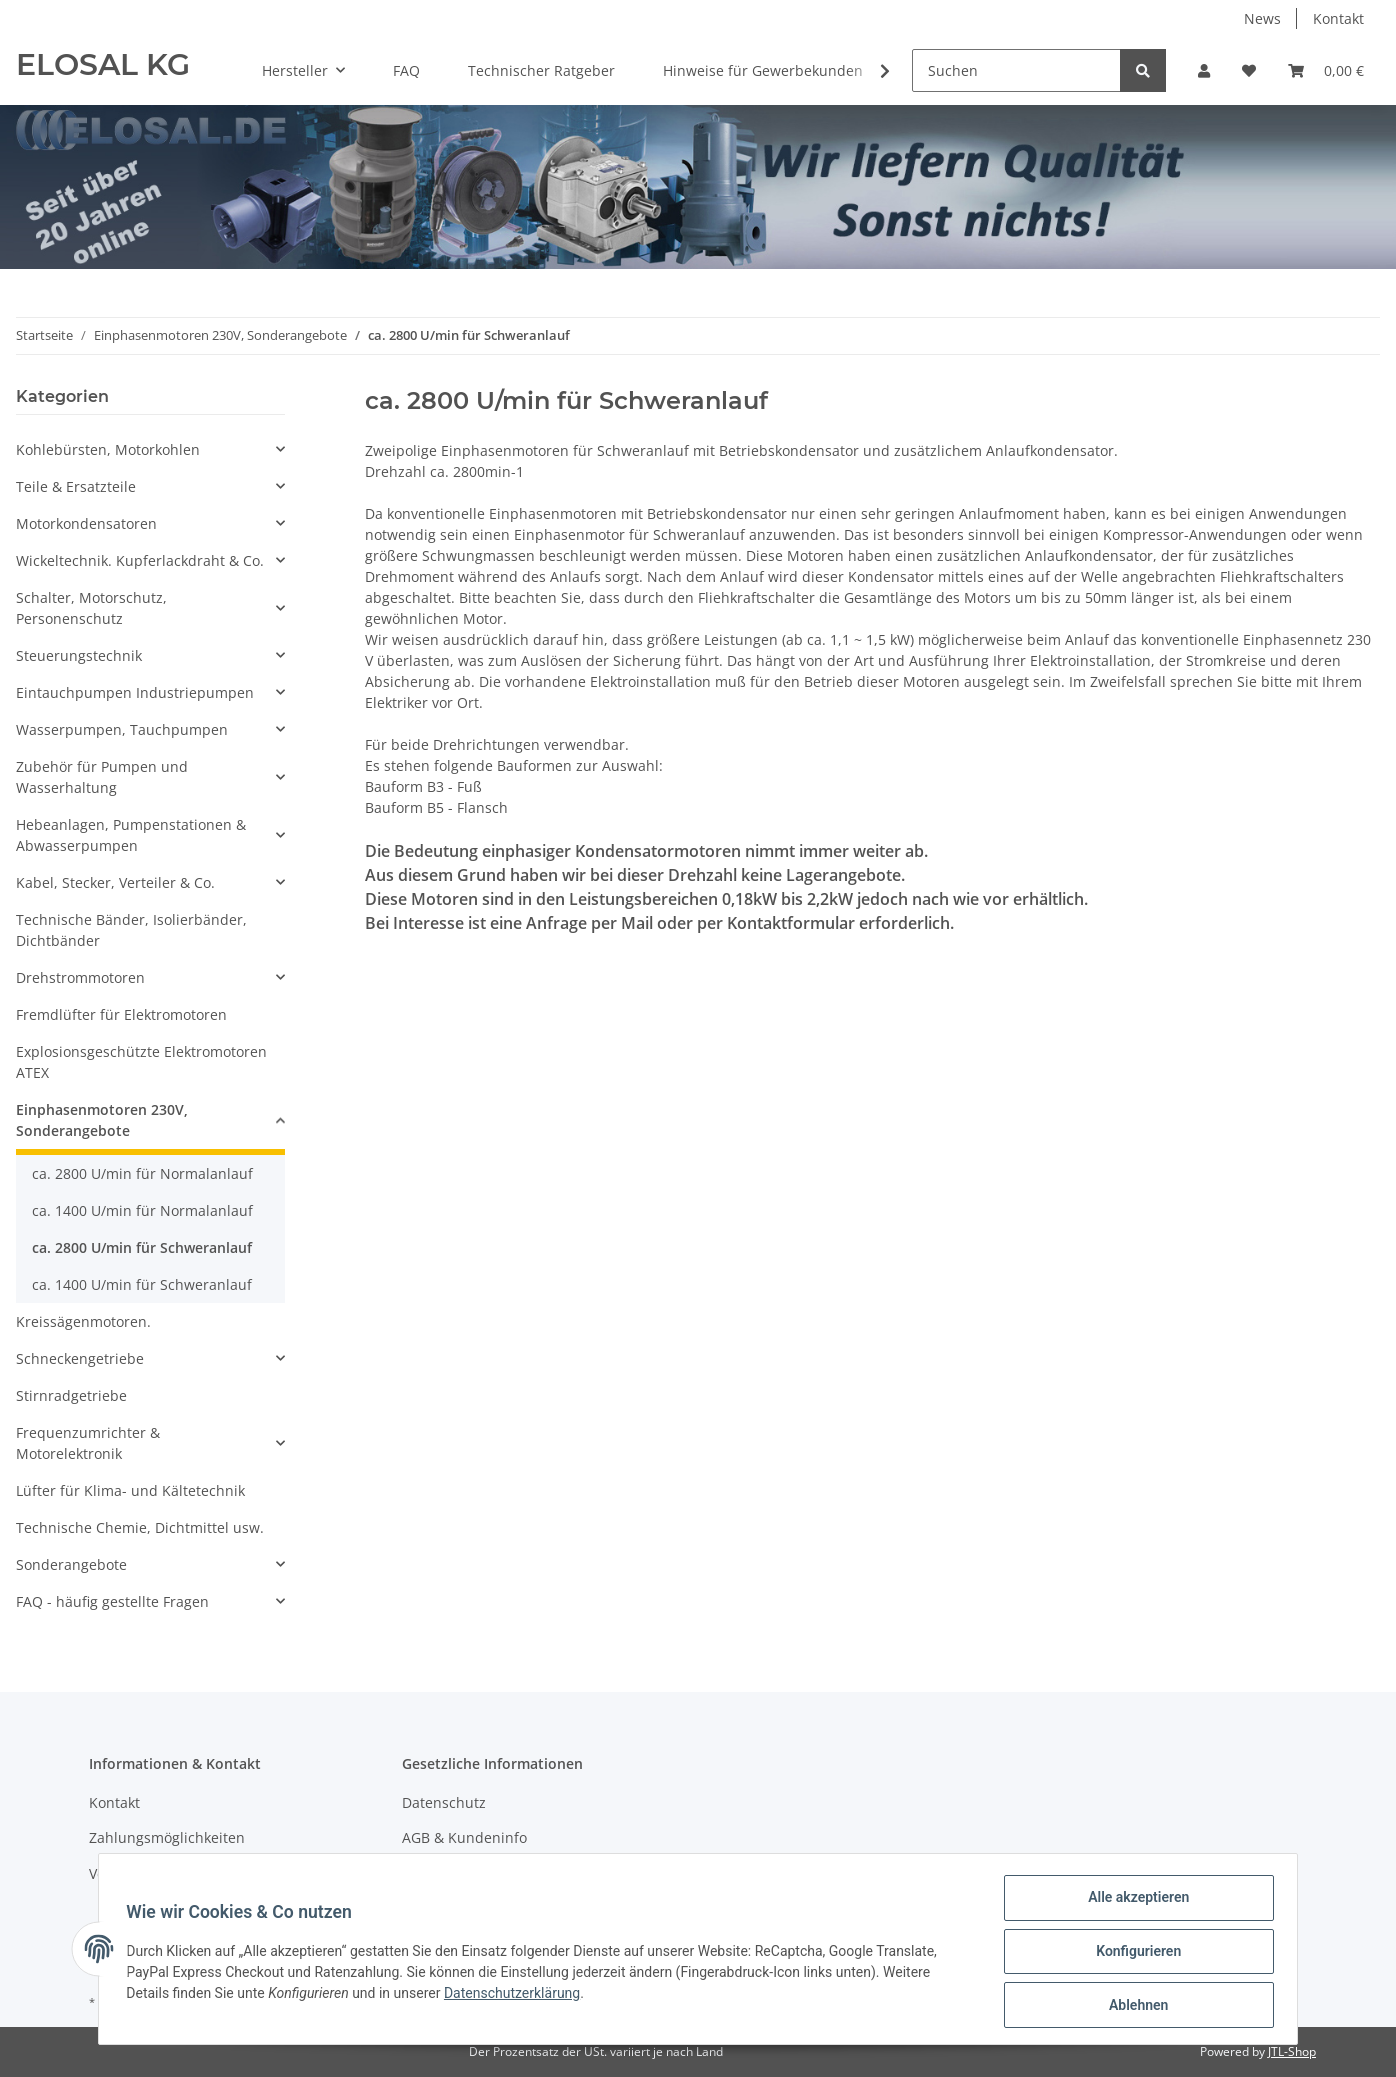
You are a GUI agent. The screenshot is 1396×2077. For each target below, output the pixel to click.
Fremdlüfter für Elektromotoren (121, 1014)
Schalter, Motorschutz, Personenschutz (91, 608)
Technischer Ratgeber (541, 70)
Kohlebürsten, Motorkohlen (108, 449)
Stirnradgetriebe (71, 1395)
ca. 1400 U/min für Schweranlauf (142, 1284)
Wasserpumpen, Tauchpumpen (122, 729)
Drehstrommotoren (80, 977)
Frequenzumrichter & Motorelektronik (88, 1443)
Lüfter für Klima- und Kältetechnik (130, 1490)
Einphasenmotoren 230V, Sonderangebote (102, 1120)
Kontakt (1338, 18)
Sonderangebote (71, 1564)
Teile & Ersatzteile (76, 486)
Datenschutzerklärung (517, 1996)
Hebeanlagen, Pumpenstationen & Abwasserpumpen (131, 835)
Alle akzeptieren (1133, 1902)
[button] (1204, 70)
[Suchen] (1016, 70)
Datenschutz (444, 1802)
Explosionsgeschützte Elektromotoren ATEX (141, 1062)
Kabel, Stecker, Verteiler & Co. (115, 882)
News (1262, 18)
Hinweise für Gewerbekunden (763, 70)
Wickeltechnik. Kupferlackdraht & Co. (140, 560)
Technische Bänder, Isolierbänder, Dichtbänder (131, 930)
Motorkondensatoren (86, 523)
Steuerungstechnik (79, 655)
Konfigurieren (1133, 1954)
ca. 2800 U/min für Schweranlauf (142, 1247)
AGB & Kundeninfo (464, 1837)
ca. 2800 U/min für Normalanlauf (142, 1173)
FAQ (406, 70)
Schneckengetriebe (80, 1358)
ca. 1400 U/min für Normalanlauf (142, 1210)
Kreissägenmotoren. (83, 1321)
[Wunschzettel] (1249, 70)
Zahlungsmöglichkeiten (167, 1837)
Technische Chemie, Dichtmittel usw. (140, 1527)
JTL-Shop (1292, 2051)
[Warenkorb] (1326, 70)
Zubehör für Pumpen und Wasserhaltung (102, 777)
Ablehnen (1133, 2006)
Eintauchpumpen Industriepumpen (135, 692)
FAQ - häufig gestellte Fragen (112, 1601)
